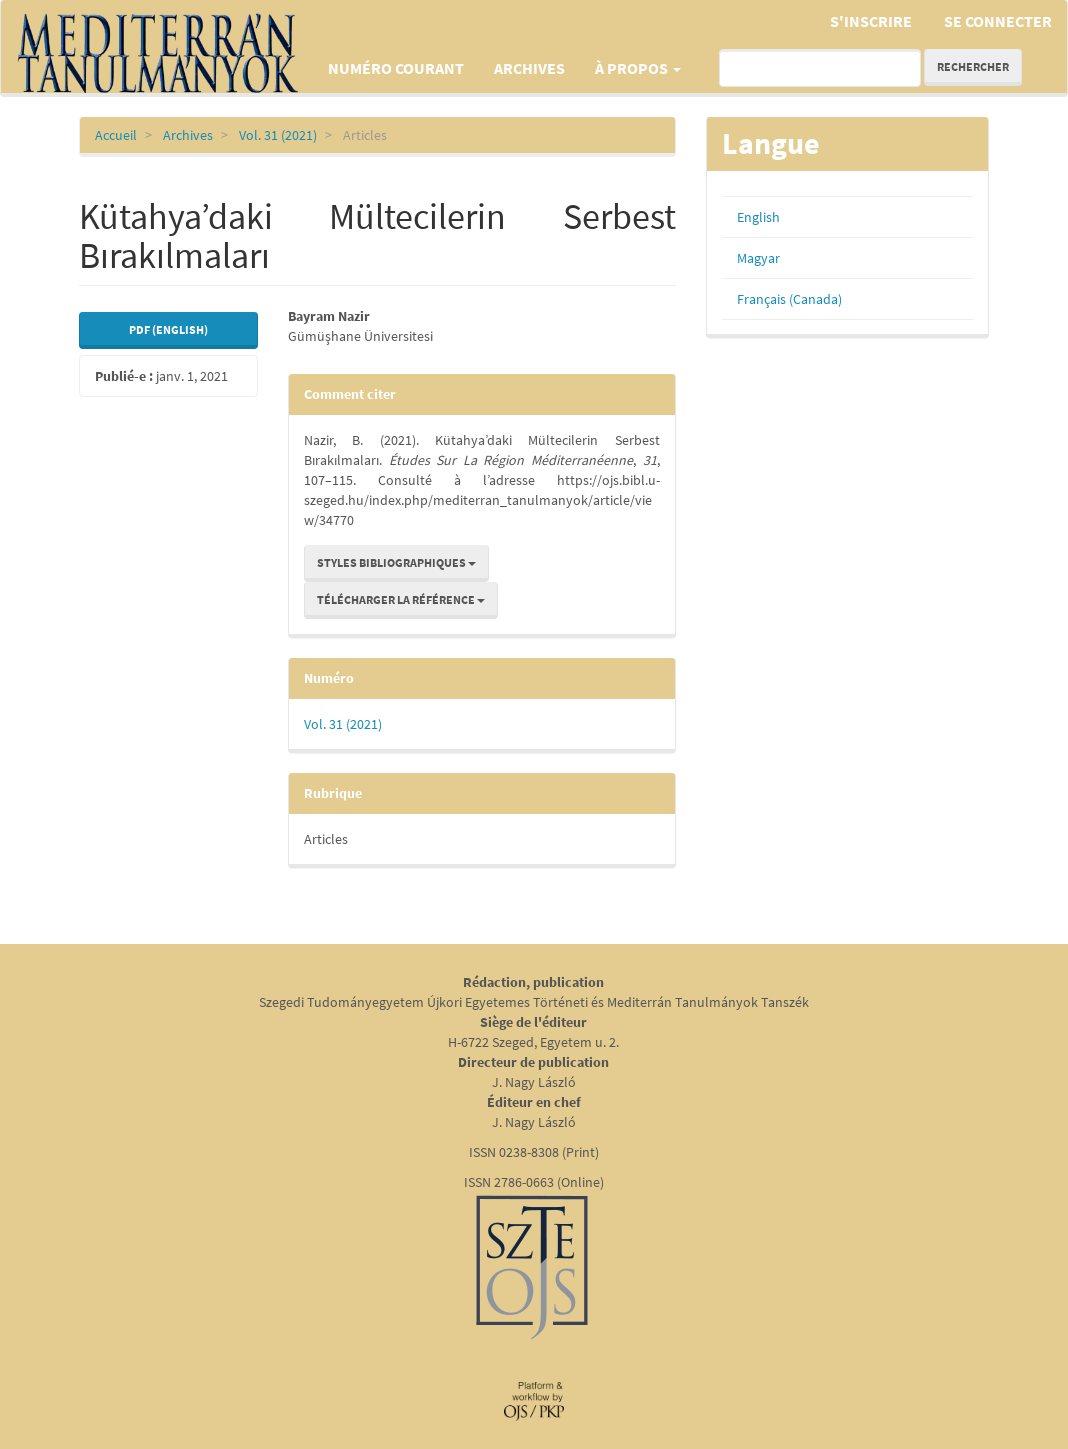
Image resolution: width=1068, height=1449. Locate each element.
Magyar (758, 258)
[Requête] (820, 68)
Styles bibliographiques (396, 562)
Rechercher (973, 66)
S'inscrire (871, 21)
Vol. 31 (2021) (278, 135)
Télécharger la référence (401, 599)
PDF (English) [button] (168, 329)
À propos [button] (638, 68)
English (758, 217)
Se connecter (998, 21)
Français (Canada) (789, 299)
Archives (529, 68)
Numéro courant (396, 68)
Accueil (116, 135)
